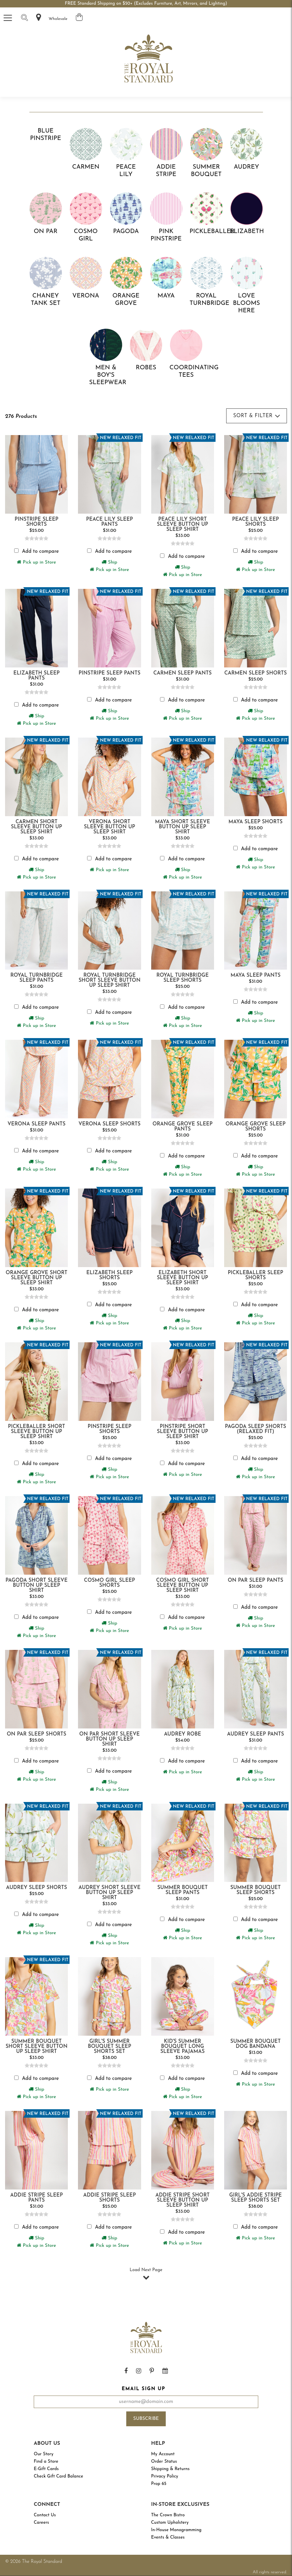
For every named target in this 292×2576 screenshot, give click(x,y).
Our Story (43, 2454)
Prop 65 (158, 2484)
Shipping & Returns (170, 2469)
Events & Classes (168, 2537)
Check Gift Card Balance (58, 2476)
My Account (163, 2454)
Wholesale (58, 19)
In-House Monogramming (176, 2530)
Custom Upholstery (170, 2522)
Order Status (164, 2461)
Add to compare (40, 551)
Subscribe (146, 2418)
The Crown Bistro (168, 2515)
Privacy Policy (164, 2476)
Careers (41, 2522)
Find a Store (46, 2461)
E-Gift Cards (46, 2469)
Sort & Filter (256, 416)
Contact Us (45, 2515)
